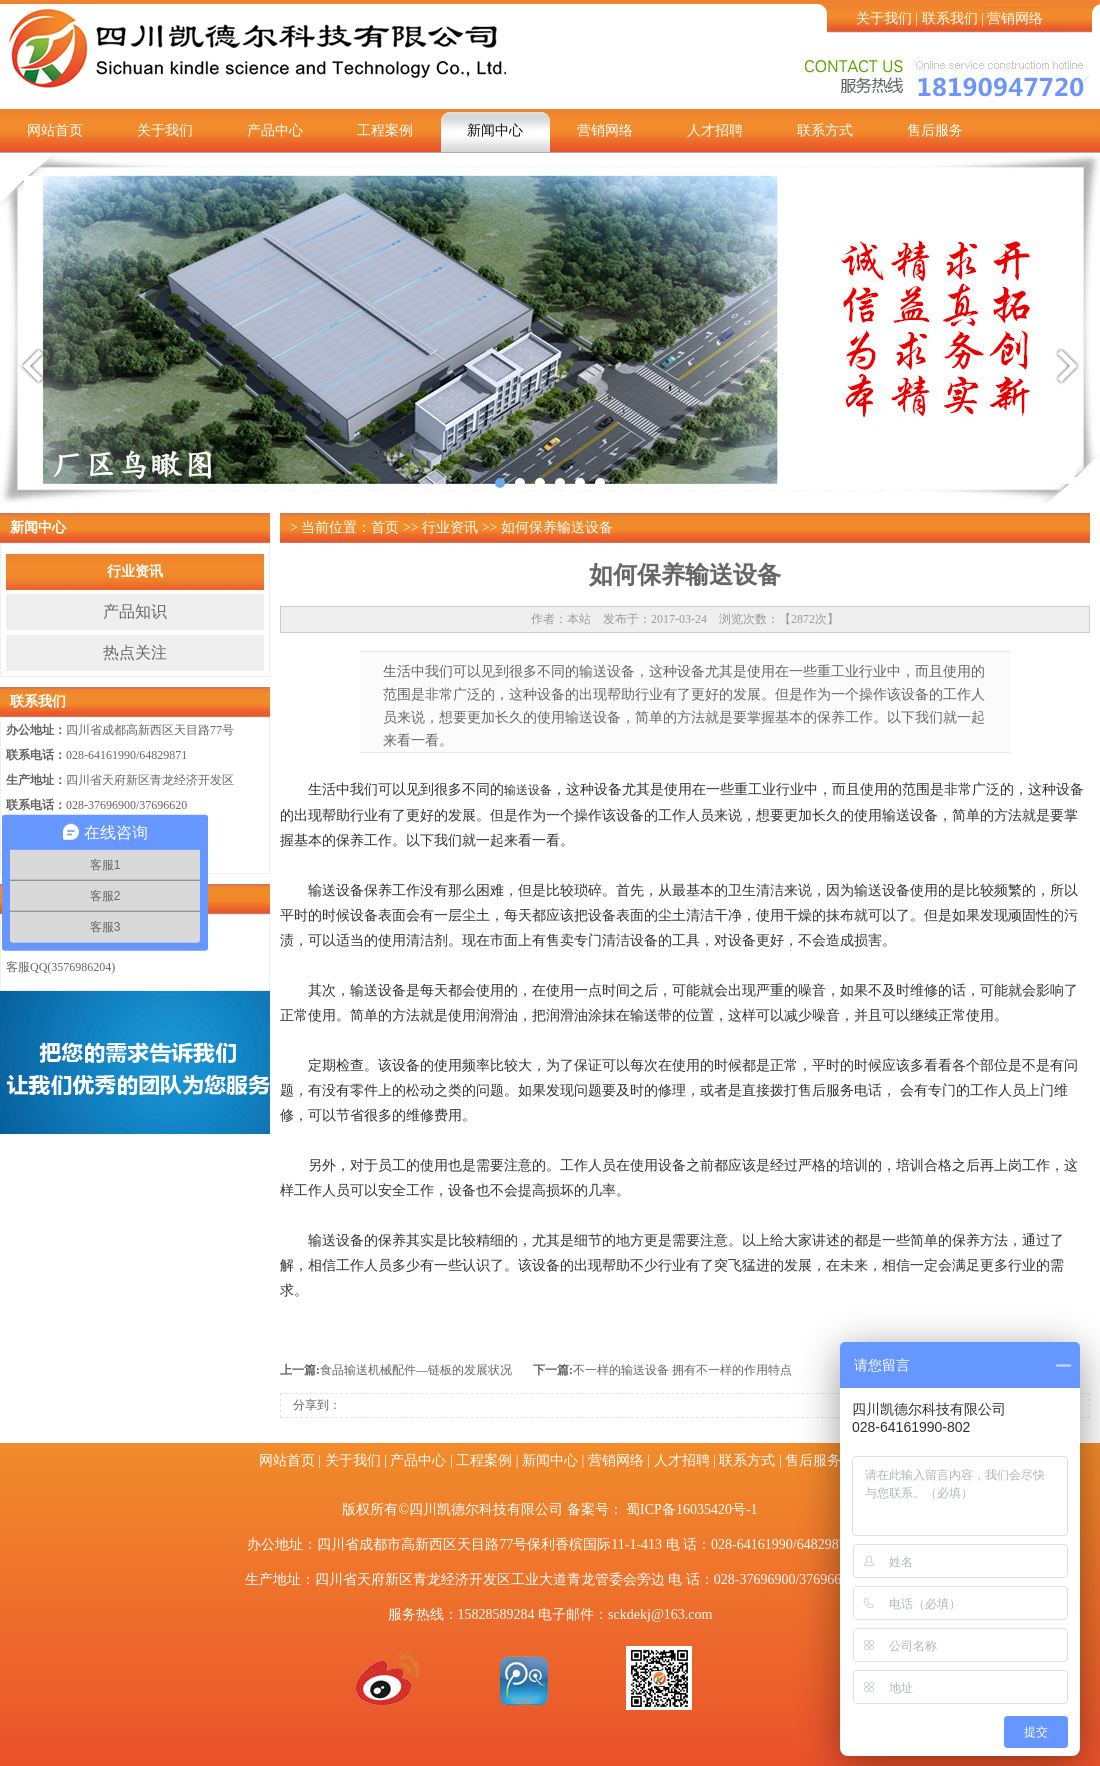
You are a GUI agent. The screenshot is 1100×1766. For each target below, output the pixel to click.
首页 (385, 527)
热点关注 (135, 652)
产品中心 (275, 130)
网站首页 (55, 130)
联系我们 (950, 18)
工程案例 (385, 130)
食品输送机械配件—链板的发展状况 (416, 1370)
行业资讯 (135, 571)
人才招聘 (715, 130)
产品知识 (135, 611)
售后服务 (935, 130)
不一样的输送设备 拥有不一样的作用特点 (682, 1370)
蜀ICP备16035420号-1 (691, 1509)
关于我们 (884, 18)
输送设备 (528, 790)
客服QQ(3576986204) (60, 967)
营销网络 (1015, 18)
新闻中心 (495, 130)
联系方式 (825, 130)
